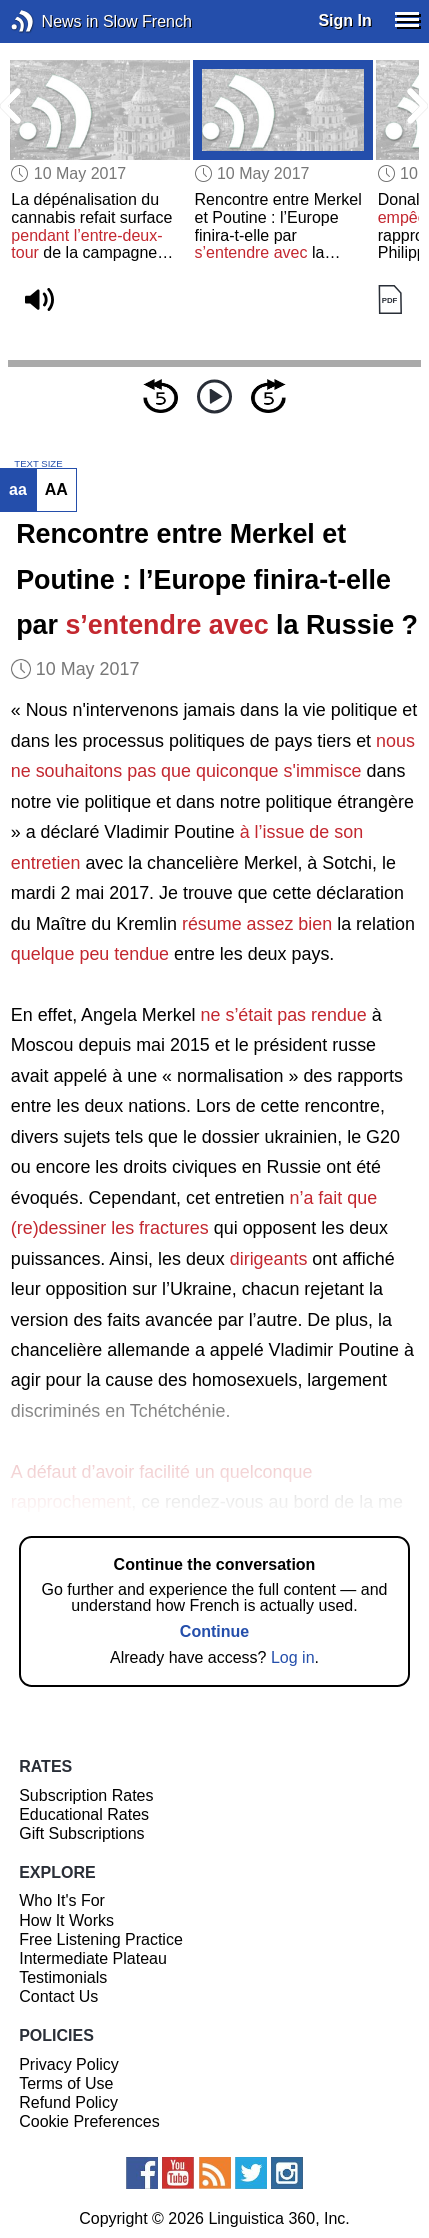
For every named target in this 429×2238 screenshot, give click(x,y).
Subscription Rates (86, 1795)
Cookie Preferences (89, 2121)
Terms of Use (66, 2083)
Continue (214, 1631)
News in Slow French (52, 21)
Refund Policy (68, 2102)
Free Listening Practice (101, 1939)
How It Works (66, 1920)
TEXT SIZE (38, 464)
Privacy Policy (69, 2064)
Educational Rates (84, 1814)
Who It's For (62, 1900)
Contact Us (58, 1996)
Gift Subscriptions (81, 1833)
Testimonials (63, 1977)
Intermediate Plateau (93, 1958)
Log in (293, 1657)
